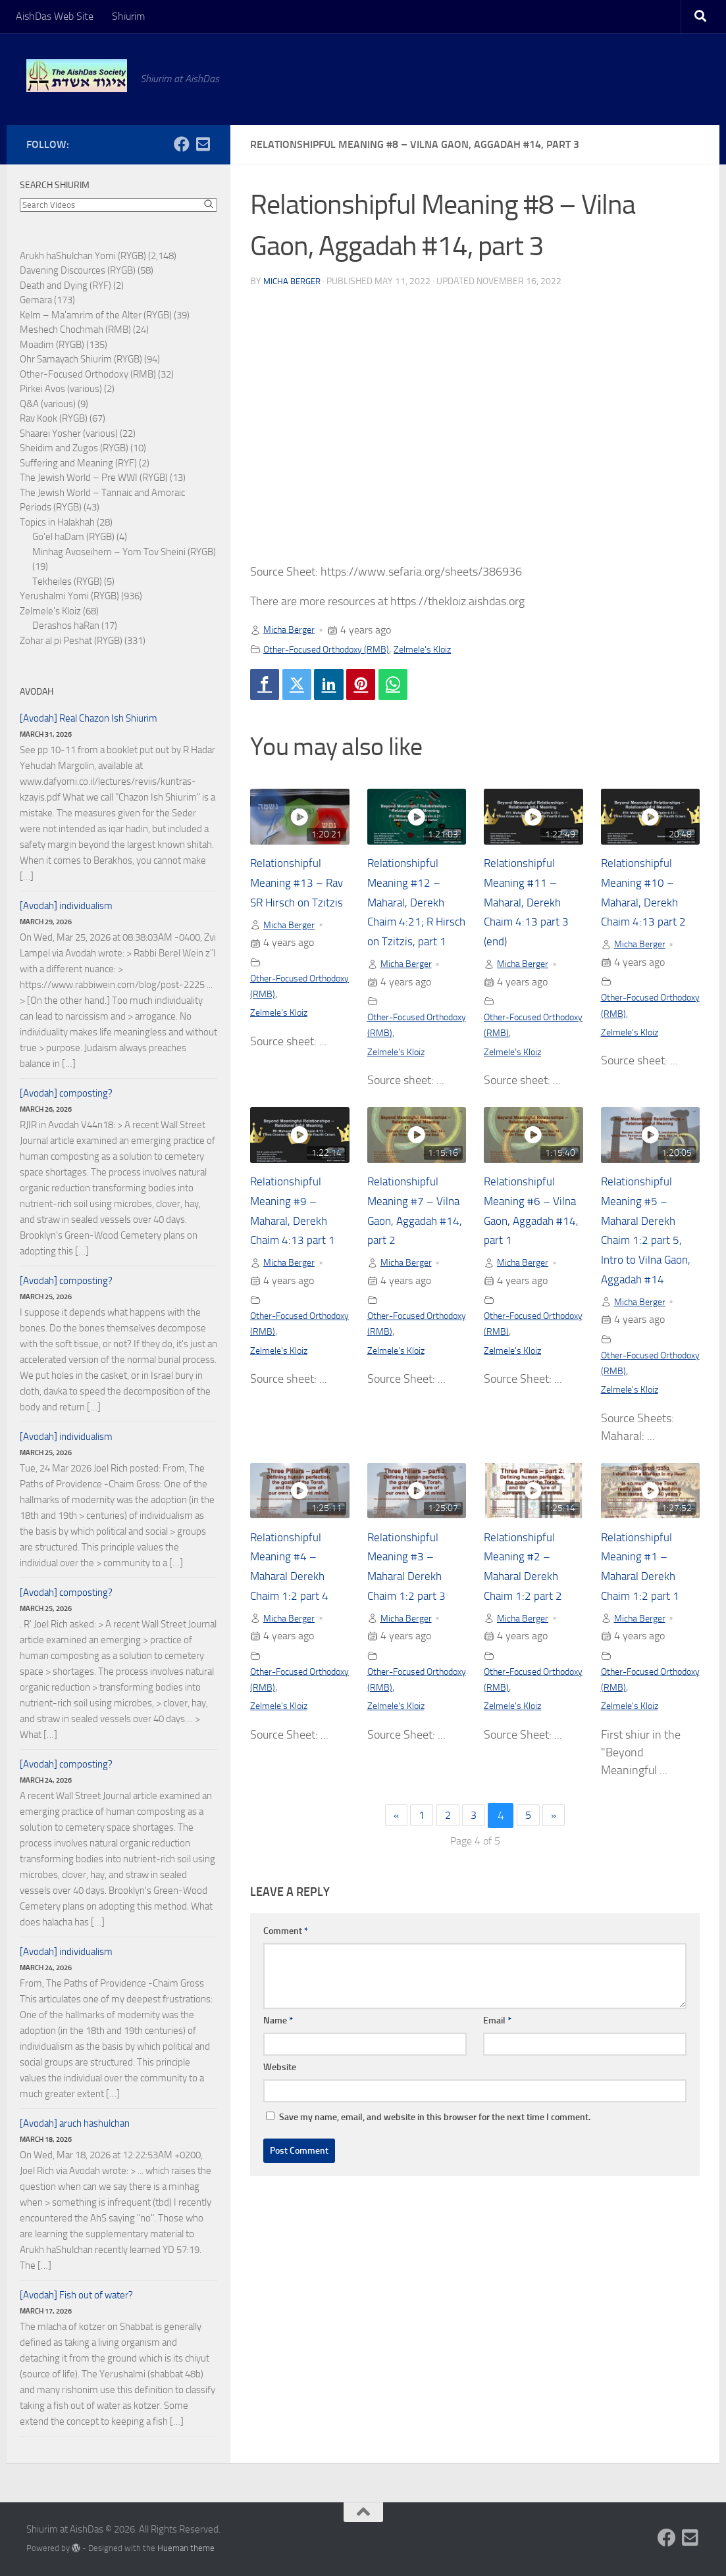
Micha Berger (294, 281)
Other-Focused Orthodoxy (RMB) (335, 649)
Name (278, 2067)
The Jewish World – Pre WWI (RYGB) (94, 477)
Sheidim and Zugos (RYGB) (74, 448)
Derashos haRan (65, 626)
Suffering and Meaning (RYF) (78, 463)
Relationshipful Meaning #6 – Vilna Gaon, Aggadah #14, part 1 (524, 1244)
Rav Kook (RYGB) (54, 418)
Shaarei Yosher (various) (69, 433)
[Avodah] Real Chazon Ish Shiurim (88, 718)
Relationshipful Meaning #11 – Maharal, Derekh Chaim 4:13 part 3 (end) (532, 905)
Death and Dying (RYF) (65, 285)
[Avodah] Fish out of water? (76, 2295)
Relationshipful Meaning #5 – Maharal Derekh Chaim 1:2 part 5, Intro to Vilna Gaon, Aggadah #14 (647, 1264)
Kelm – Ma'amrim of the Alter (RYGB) (96, 315)
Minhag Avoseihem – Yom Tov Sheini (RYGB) (124, 552)
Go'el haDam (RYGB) (73, 537)
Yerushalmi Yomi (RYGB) (69, 596)
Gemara (36, 300)
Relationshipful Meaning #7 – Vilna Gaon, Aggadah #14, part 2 (408, 1244)
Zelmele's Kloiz (444, 649)
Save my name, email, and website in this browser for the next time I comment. (434, 2164)
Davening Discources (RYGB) (78, 270)
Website (279, 2114)
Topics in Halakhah (57, 522)
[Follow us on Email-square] (203, 144)
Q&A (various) (48, 404)
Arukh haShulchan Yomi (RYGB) (83, 256)
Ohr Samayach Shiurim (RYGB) (81, 359)
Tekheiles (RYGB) (67, 581)
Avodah (36, 691)
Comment (285, 1978)
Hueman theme (186, 2548)
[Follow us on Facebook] (182, 144)
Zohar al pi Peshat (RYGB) (71, 641)
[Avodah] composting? (66, 1093)
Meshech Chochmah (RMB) (75, 329)
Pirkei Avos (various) (61, 389)
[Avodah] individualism (66, 906)
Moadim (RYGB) (52, 345)
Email (497, 2067)
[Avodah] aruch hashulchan (75, 2123)
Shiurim (128, 16)
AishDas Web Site (54, 16)
